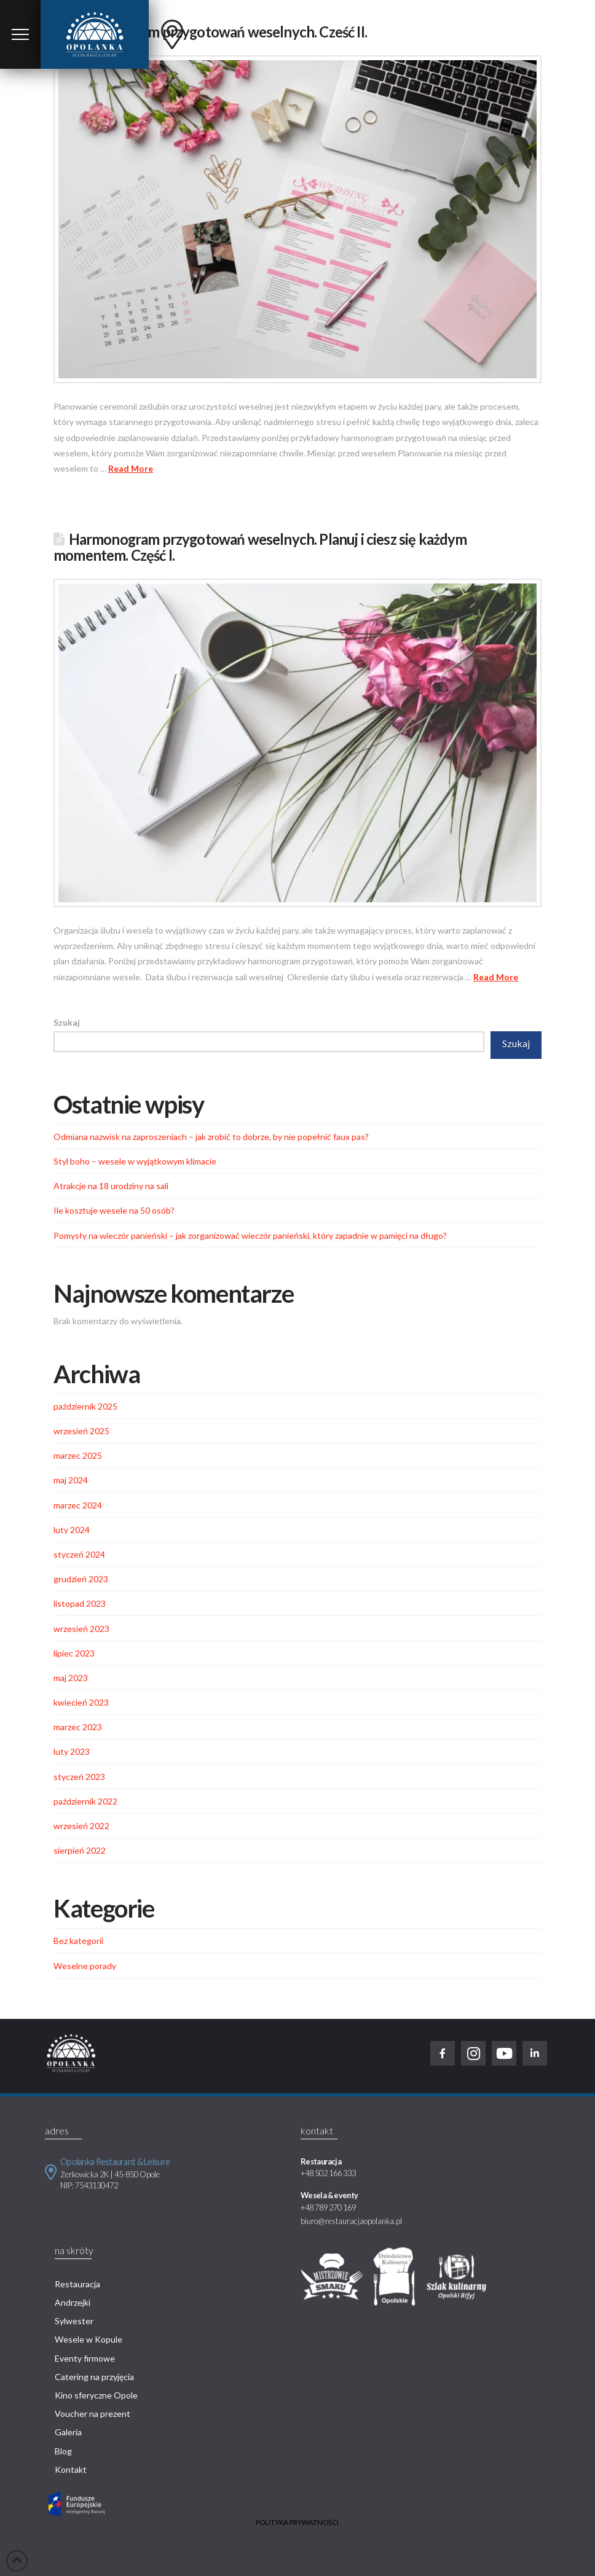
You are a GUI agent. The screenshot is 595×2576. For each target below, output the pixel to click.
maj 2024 (70, 1480)
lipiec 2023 (74, 1653)
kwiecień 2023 (81, 1702)
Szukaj (66, 1022)
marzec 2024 (77, 1505)
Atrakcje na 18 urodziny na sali (110, 1186)
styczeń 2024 (79, 1554)
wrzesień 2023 (81, 1628)
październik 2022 (85, 1801)
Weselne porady (84, 1966)
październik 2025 (85, 1406)
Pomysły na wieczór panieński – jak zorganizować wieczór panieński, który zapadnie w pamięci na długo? (250, 1235)
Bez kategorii (78, 1940)
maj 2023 (70, 1677)
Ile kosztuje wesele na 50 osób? (114, 1210)
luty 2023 (71, 1751)
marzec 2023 (77, 1727)
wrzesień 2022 (81, 1826)
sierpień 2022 (79, 1850)
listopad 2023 (79, 1603)
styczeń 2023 (79, 1776)
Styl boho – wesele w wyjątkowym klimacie (134, 1161)
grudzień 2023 (80, 1579)
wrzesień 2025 (81, 1431)
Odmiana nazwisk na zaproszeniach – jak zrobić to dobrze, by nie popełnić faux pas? (211, 1136)
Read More (130, 468)
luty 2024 (71, 1529)
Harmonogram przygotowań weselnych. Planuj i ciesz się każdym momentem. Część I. (260, 547)
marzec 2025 (77, 1455)
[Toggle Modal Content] (20, 34)
